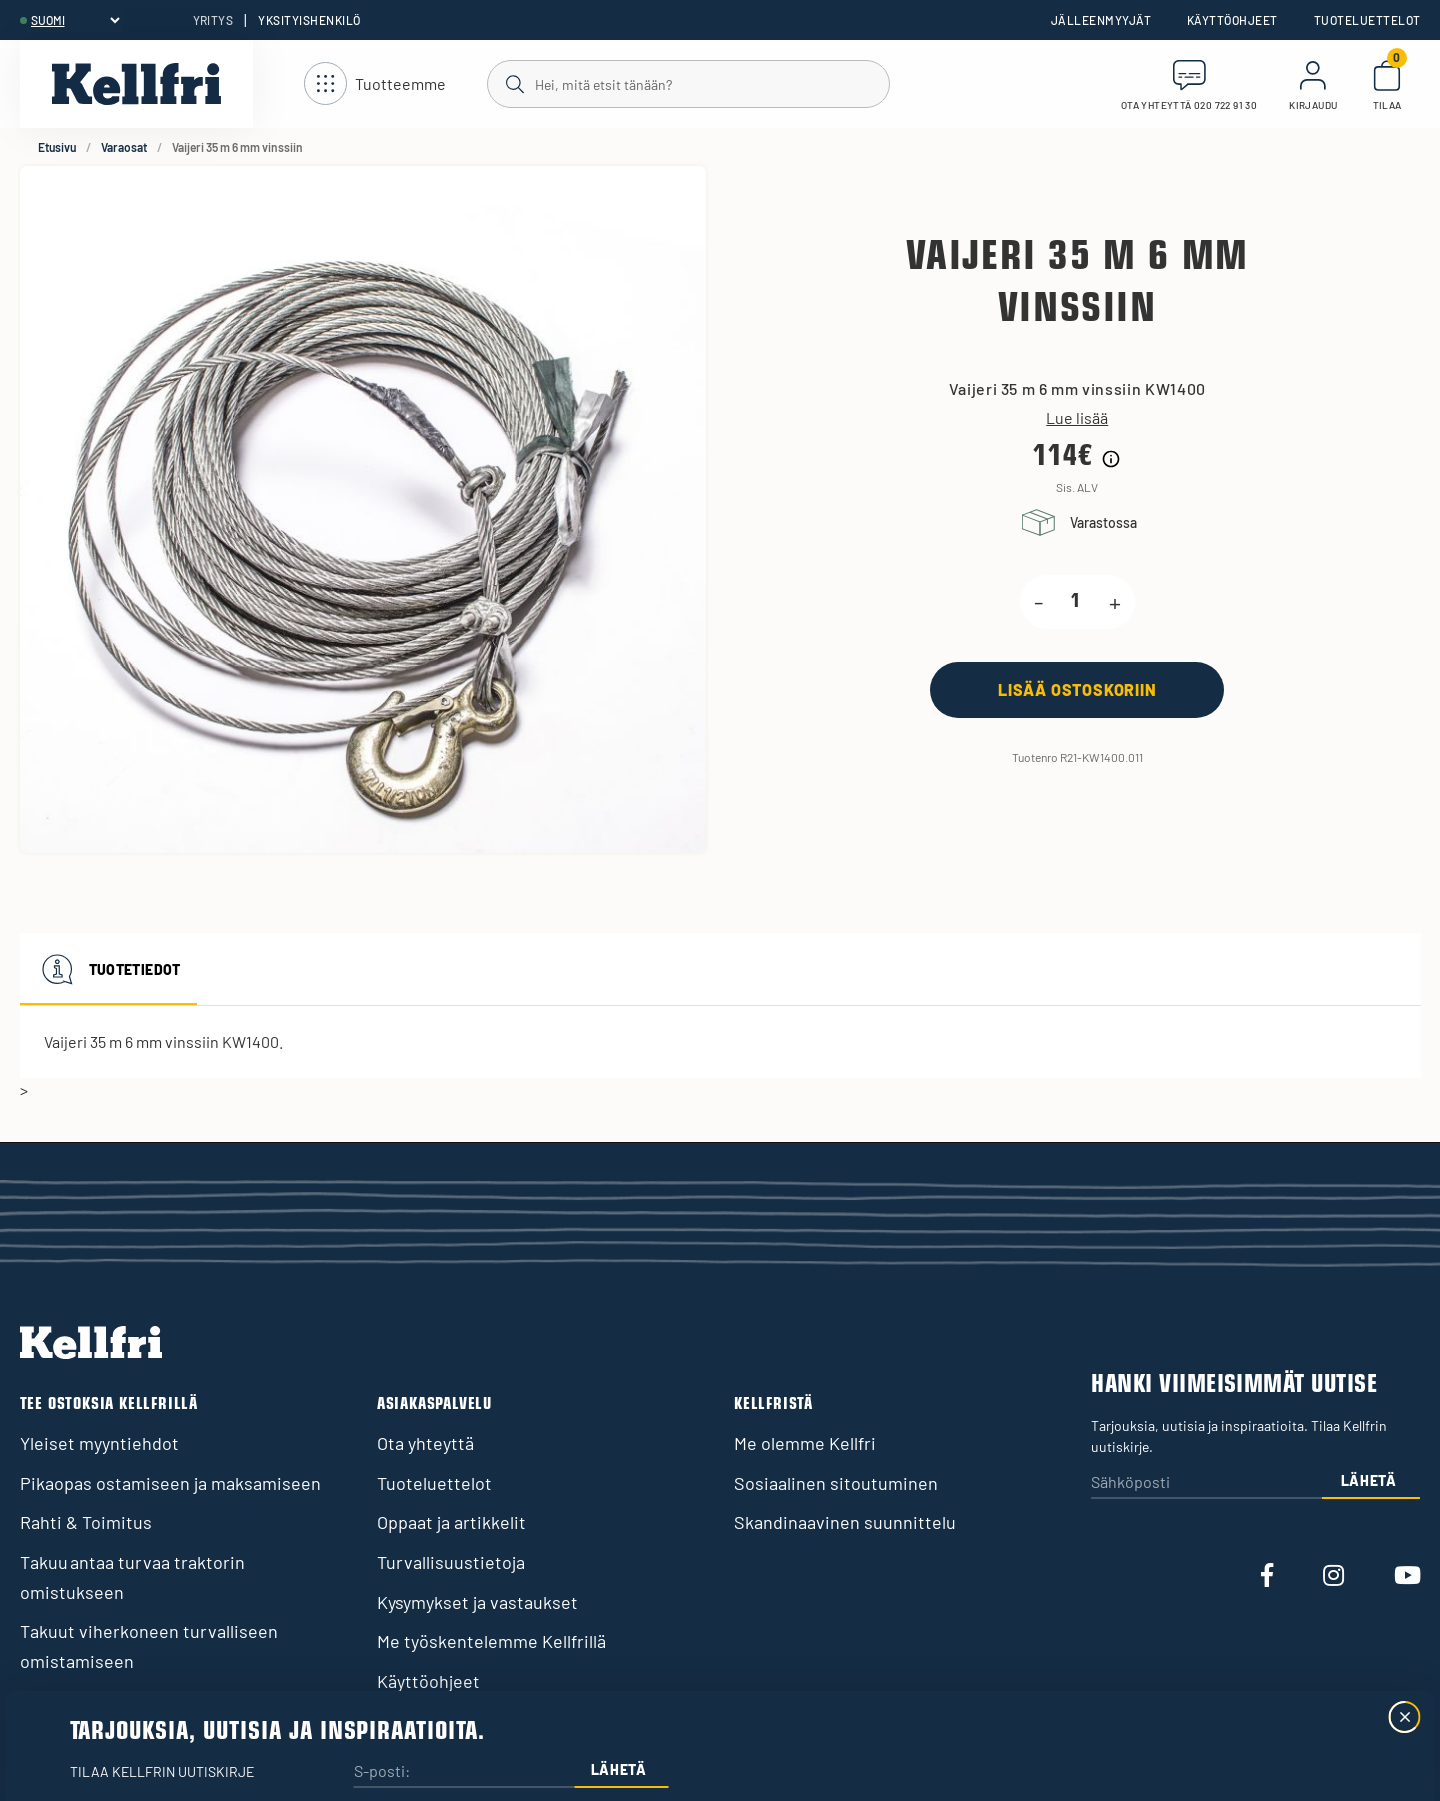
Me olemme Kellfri (805, 1443)
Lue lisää (1077, 418)
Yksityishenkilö (309, 20)
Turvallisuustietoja (451, 1562)
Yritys (213, 20)
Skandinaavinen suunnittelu (845, 1522)
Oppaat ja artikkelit (451, 1522)
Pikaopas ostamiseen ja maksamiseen (170, 1483)
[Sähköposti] (1206, 1483)
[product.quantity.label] (1076, 602)
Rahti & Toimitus (86, 1522)
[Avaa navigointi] (375, 84)
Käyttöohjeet (1232, 20)
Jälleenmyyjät (1101, 20)
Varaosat (124, 147)
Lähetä (1369, 1480)
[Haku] (687, 83)
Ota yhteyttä (425, 1443)
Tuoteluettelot (1367, 20)
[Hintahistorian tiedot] (1111, 459)
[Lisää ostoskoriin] (1077, 689)
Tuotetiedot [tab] (108, 969)
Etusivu (57, 147)
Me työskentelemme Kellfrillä (491, 1641)
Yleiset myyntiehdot (99, 1443)
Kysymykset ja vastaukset (477, 1602)
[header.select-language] (75, 20)
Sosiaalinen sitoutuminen (836, 1483)
